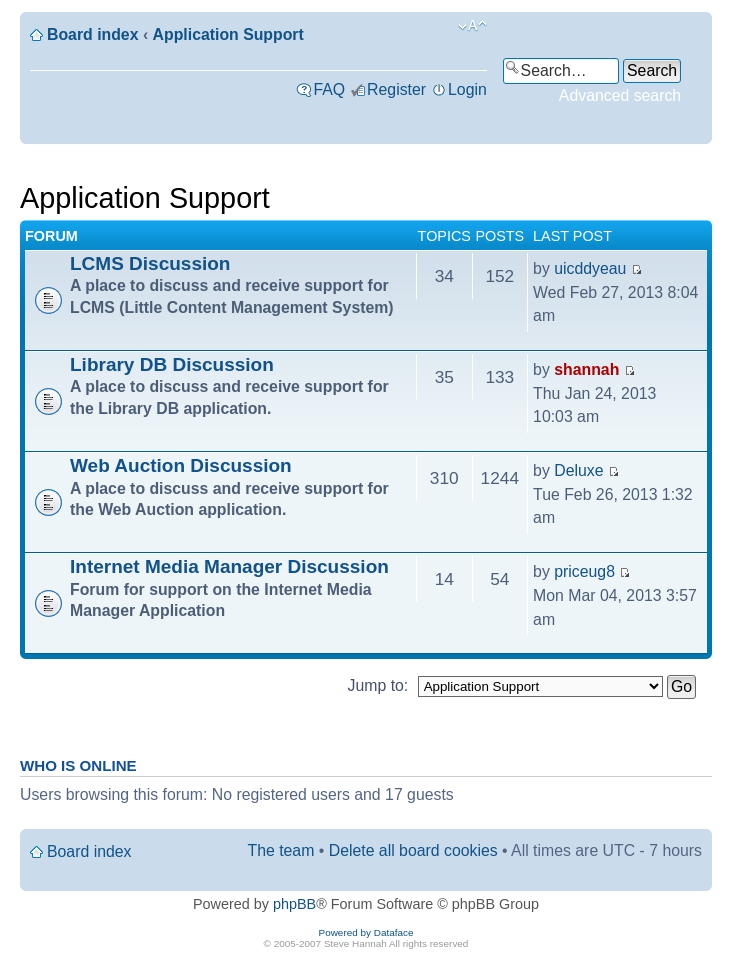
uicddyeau (590, 268)
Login (467, 89)
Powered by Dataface (366, 932)
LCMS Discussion (150, 263)
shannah (586, 369)
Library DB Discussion (172, 364)
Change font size (472, 26)
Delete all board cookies (413, 850)
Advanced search (620, 95)
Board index (92, 34)
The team (281, 850)
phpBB (294, 904)
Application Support (228, 34)
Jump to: (378, 685)
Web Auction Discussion (181, 465)
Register (396, 89)
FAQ (329, 89)
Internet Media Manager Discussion (229, 566)
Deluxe (578, 470)
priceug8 (584, 571)
